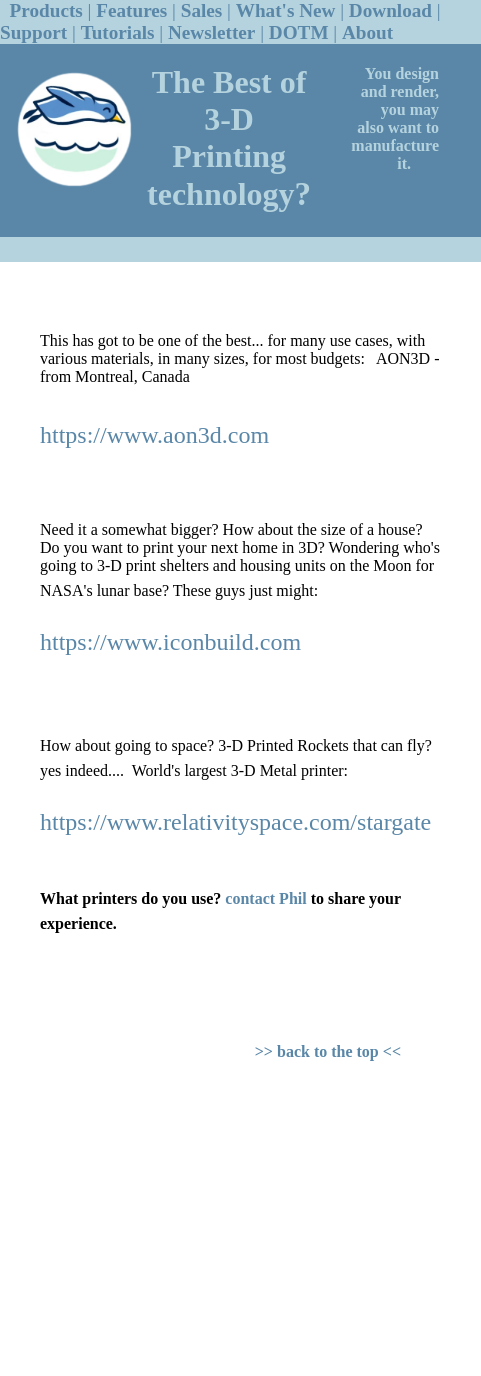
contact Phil (265, 898)
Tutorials (118, 32)
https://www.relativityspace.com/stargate (235, 822)
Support (33, 32)
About (367, 32)
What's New (286, 10)
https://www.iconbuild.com (170, 642)
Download (390, 10)
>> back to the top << (328, 1051)
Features (131, 10)
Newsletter (211, 32)
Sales (202, 10)
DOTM (299, 32)
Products (46, 10)
